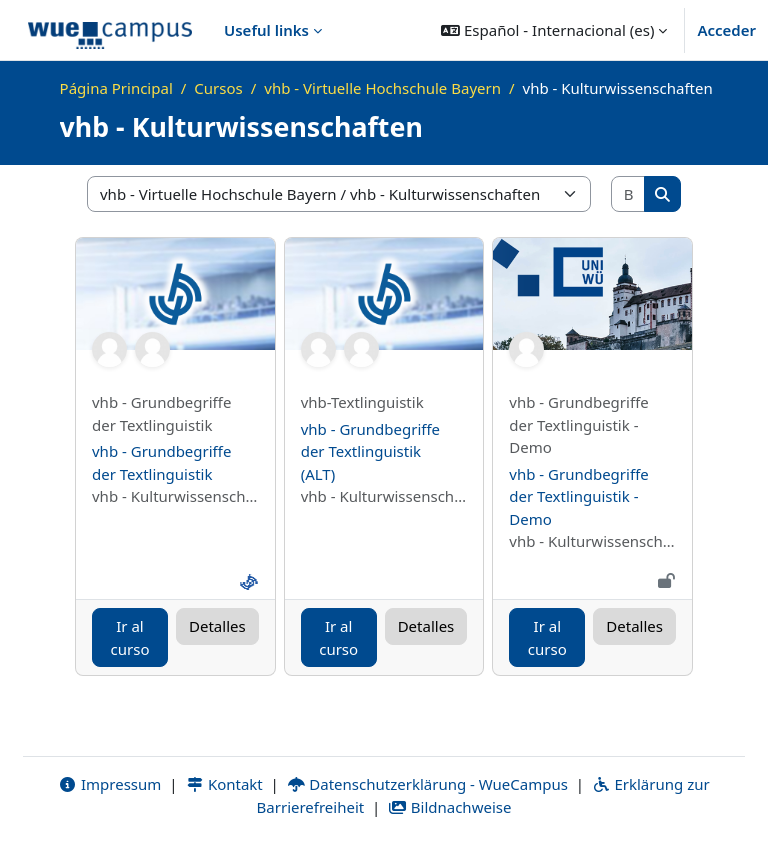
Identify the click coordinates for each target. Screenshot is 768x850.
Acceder (726, 30)
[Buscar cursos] (629, 194)
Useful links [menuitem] (266, 30)
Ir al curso (130, 637)
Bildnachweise (449, 807)
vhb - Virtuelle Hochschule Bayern (382, 88)
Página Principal (116, 88)
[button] (554, 30)
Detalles (217, 626)
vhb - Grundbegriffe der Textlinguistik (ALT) (370, 451)
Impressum (109, 784)
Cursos (218, 88)
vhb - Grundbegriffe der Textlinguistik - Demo (578, 496)
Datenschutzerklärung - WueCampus (427, 784)
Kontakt (224, 784)
